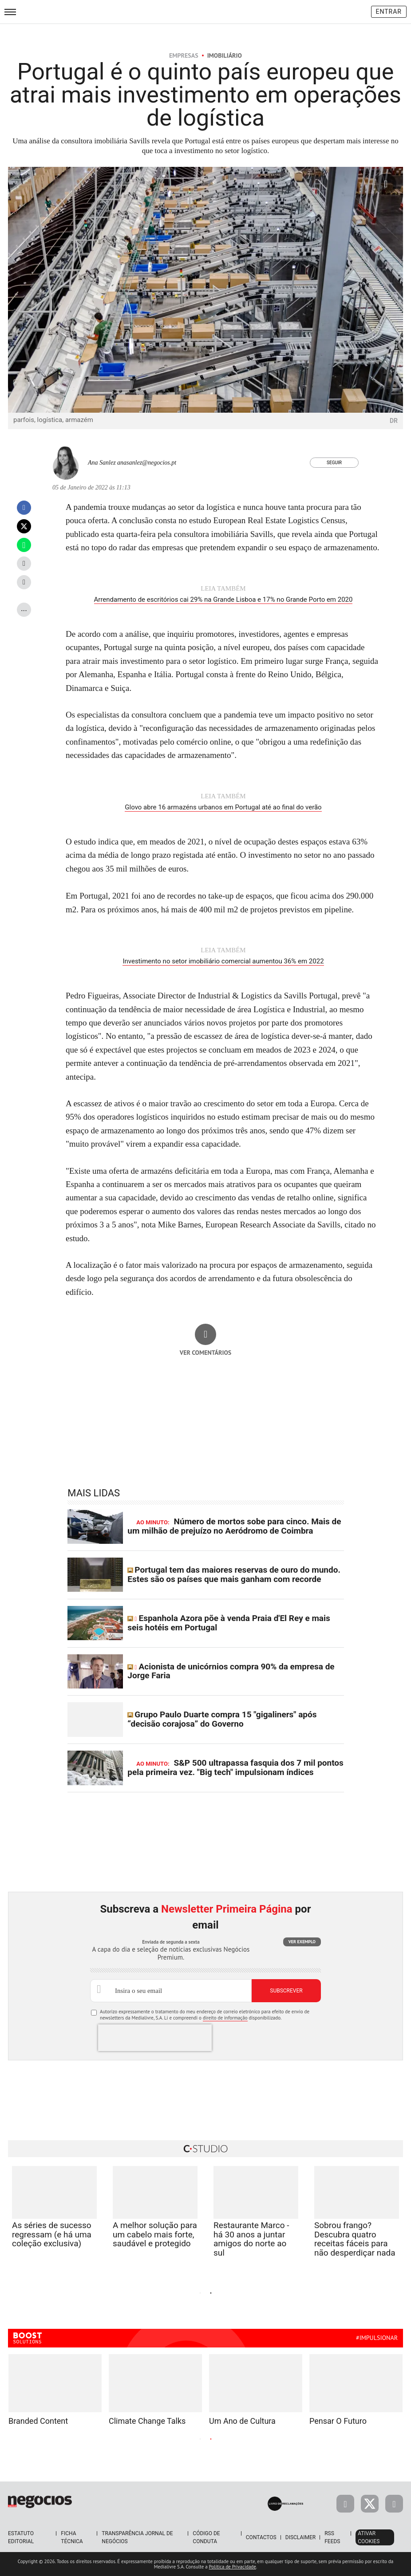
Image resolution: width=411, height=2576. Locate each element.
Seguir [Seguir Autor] (334, 462)
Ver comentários (206, 1353)
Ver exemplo (302, 1942)
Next (299, 2292)
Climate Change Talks (147, 2421)
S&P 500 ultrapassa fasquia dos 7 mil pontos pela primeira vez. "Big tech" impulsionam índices (235, 1767)
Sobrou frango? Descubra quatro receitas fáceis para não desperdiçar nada (354, 2239)
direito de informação (225, 2018)
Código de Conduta (206, 2537)
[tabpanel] (256, 2223)
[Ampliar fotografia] (385, 184)
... (24, 608)
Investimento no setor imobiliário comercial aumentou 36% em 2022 (223, 961)
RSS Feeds (332, 2537)
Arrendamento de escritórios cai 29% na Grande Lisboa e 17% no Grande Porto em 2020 (223, 600)
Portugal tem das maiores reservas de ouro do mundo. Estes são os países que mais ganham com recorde (233, 1574)
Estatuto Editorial (21, 2537)
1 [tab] (200, 2293)
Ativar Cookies (368, 2537)
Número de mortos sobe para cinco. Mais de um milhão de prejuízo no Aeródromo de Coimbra (234, 1526)
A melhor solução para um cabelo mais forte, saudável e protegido (155, 2234)
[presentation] (155, 2037)
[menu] (10, 11)
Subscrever (286, 1991)
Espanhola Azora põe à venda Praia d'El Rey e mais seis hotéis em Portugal (228, 1623)
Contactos (261, 2537)
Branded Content (38, 2421)
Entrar (389, 11)
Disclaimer (300, 2537)
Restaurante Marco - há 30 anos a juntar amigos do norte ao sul (251, 2239)
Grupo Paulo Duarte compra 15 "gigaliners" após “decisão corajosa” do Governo (221, 1719)
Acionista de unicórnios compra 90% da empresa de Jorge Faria (230, 1671)
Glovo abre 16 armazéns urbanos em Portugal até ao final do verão (223, 807)
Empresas (183, 55)
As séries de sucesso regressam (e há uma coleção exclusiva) (51, 2234)
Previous (112, 2292)
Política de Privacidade (232, 2567)
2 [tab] (210, 2293)
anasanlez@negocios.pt (146, 462)
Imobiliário (224, 55)
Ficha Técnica (72, 2537)
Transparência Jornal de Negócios (137, 2537)
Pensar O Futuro (338, 2421)
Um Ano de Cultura (242, 2421)
